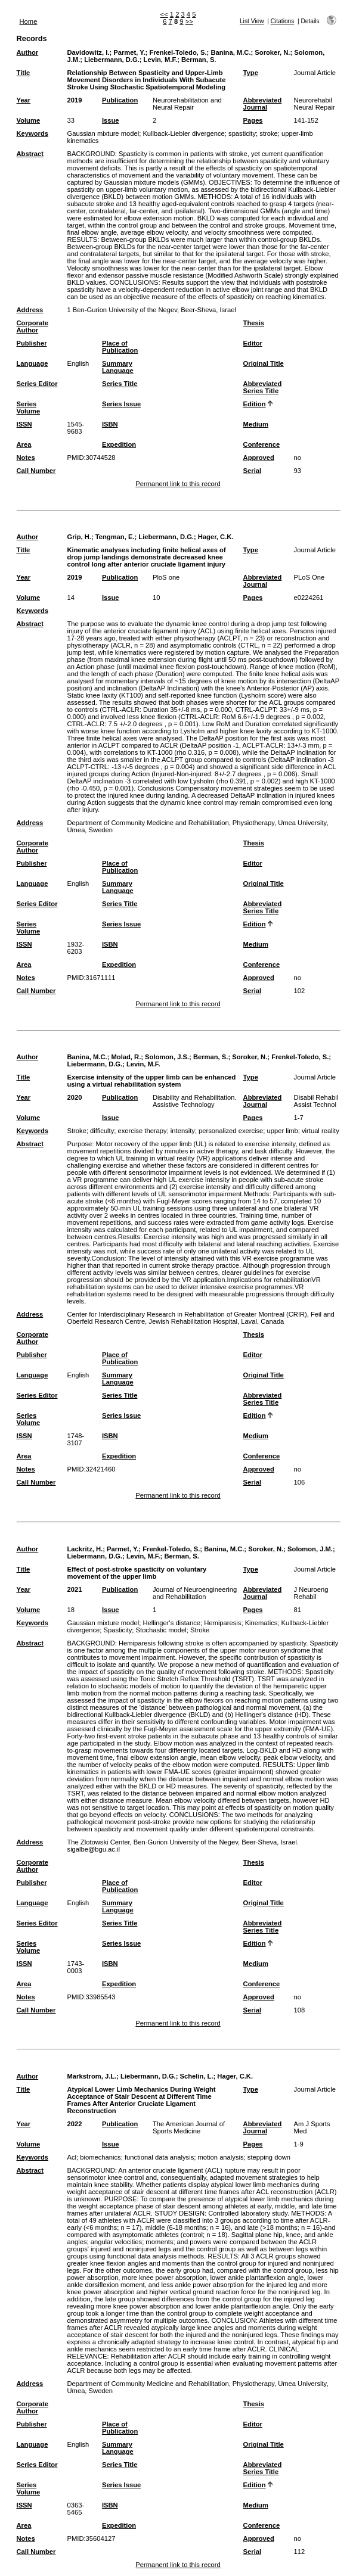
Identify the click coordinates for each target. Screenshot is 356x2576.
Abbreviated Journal (262, 104)
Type (250, 72)
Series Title (120, 383)
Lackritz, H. (85, 1549)
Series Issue (121, 403)
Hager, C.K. (216, 536)
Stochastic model (161, 1630)
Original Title (263, 363)
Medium (255, 424)
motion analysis (220, 2157)
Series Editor (37, 383)
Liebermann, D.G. (112, 59)
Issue (110, 120)
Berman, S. (198, 59)
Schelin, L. (196, 2076)
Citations (283, 21)
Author (28, 52)
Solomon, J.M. (310, 1549)
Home (29, 21)
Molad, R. (126, 1056)
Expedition (119, 444)
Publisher (32, 343)
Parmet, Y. (129, 52)
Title (23, 72)
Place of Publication (120, 347)
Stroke (76, 1130)
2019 (74, 100)
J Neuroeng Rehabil (311, 1593)
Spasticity (117, 1630)
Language (32, 363)
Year (24, 100)
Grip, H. (79, 536)
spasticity (242, 133)
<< (164, 14)
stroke (268, 133)
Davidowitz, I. (88, 52)
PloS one (166, 577)
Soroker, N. (272, 52)
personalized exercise (231, 1130)
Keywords (32, 133)
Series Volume (29, 407)
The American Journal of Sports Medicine (189, 2127)
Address (30, 309)
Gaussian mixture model (103, 133)
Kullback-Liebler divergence (183, 133)
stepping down (268, 2157)
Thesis (253, 322)
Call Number (36, 470)
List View (252, 21)
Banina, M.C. (230, 52)
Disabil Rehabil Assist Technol (316, 1101)
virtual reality (320, 1130)
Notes (26, 457)
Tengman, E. (115, 536)
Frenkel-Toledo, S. (177, 52)
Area (24, 444)
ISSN (24, 424)
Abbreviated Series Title (262, 387)
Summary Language (118, 367)
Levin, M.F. (161, 59)
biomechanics (100, 2157)
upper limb (282, 1130)
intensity (183, 1130)
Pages (253, 120)
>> (189, 21)
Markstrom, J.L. (92, 2076)
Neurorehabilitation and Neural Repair (187, 104)
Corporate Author (32, 326)
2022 (74, 2123)
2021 (74, 1589)
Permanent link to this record (177, 483)
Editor (252, 343)
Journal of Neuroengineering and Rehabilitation (195, 1593)
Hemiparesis (222, 1622)
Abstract (30, 153)
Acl (72, 2157)
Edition (254, 403)
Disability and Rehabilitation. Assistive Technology (195, 1101)
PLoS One (309, 577)
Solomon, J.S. (167, 1056)
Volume (29, 120)
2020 (74, 1097)
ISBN (110, 424)
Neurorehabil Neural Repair (314, 104)
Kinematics (261, 1622)
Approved (258, 457)
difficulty (102, 1130)
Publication (120, 100)
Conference (261, 444)
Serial (252, 470)
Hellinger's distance (171, 1622)
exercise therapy (142, 1130)
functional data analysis (159, 2157)
